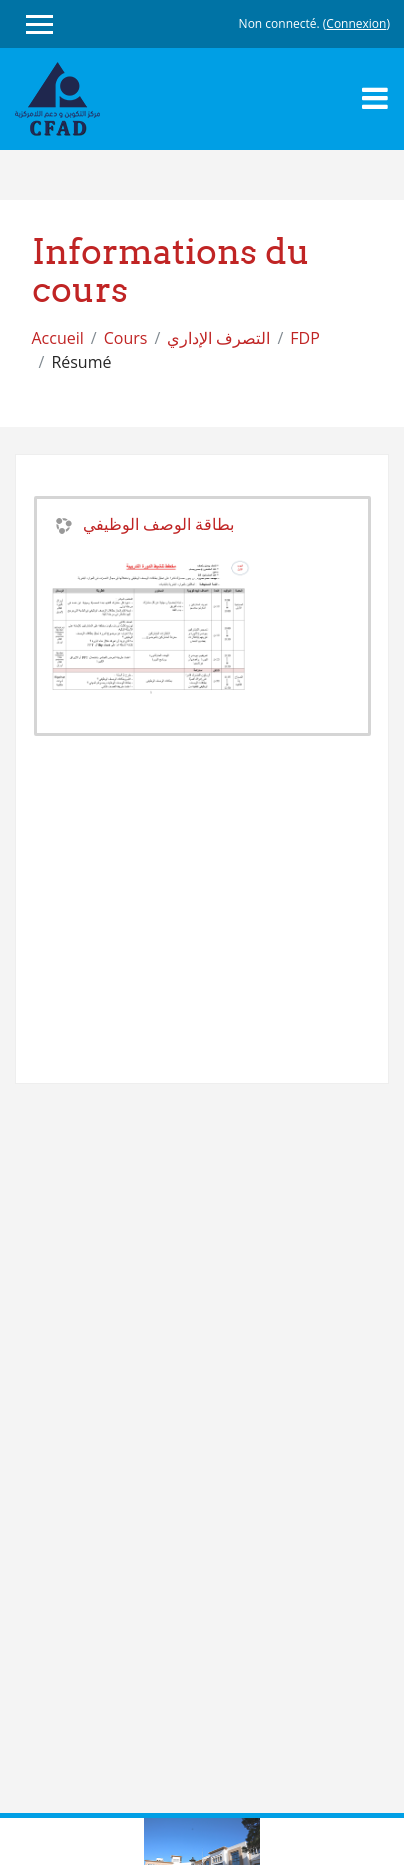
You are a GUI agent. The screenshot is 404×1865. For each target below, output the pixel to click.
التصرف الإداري (218, 338)
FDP (305, 338)
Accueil (58, 338)
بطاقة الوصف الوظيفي (158, 524)
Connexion (356, 23)
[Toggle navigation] (375, 98)
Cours (126, 338)
